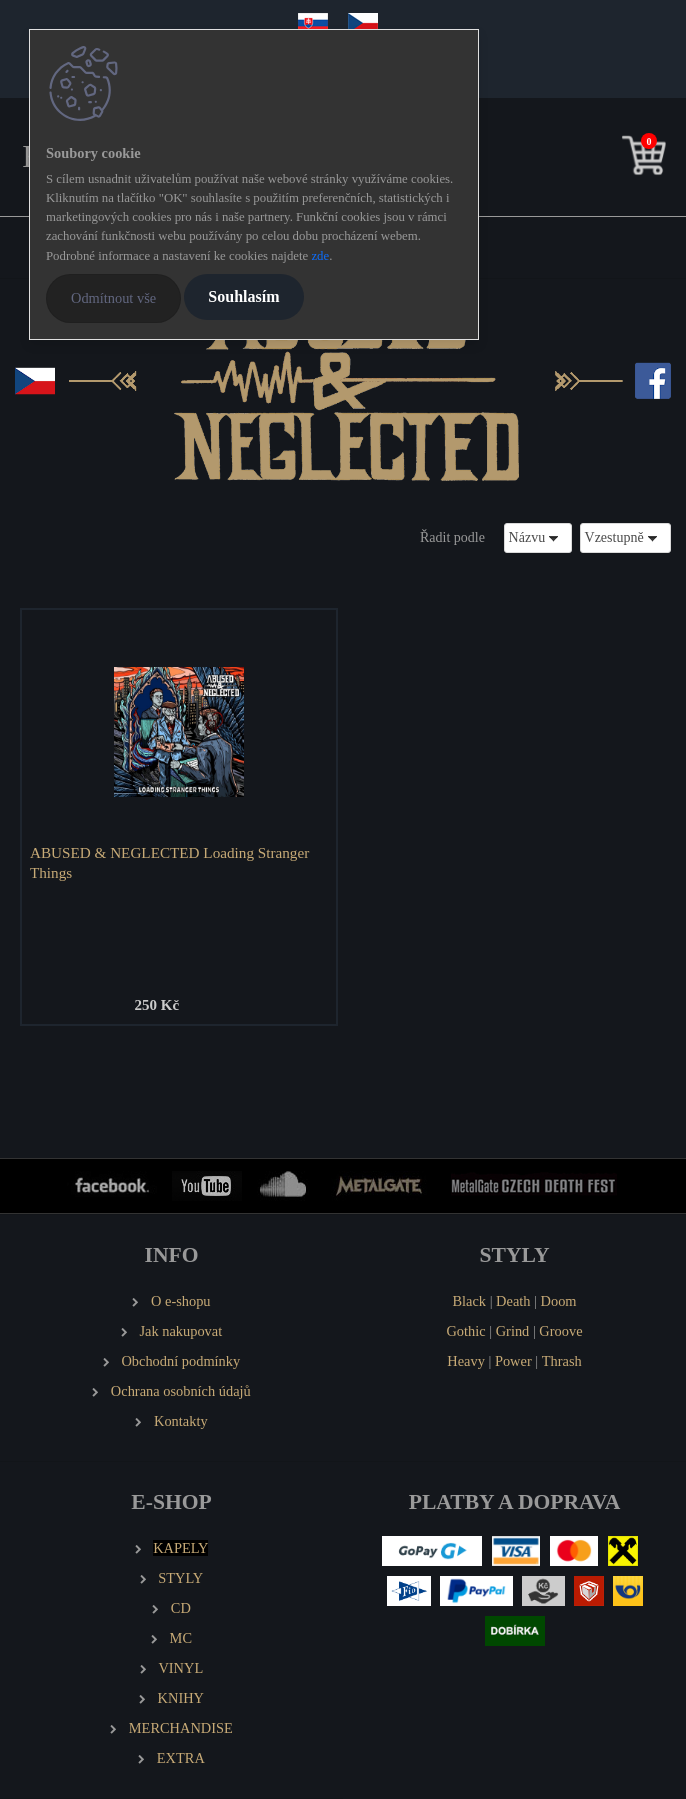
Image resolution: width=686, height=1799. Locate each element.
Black (469, 1301)
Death (513, 1301)
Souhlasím (243, 296)
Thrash (562, 1361)
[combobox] (538, 537)
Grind (513, 1331)
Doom (559, 1301)
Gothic (465, 1331)
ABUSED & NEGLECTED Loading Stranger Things (169, 862)
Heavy (466, 1361)
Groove (560, 1331)
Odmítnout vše (113, 298)
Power (513, 1361)
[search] (613, 159)
